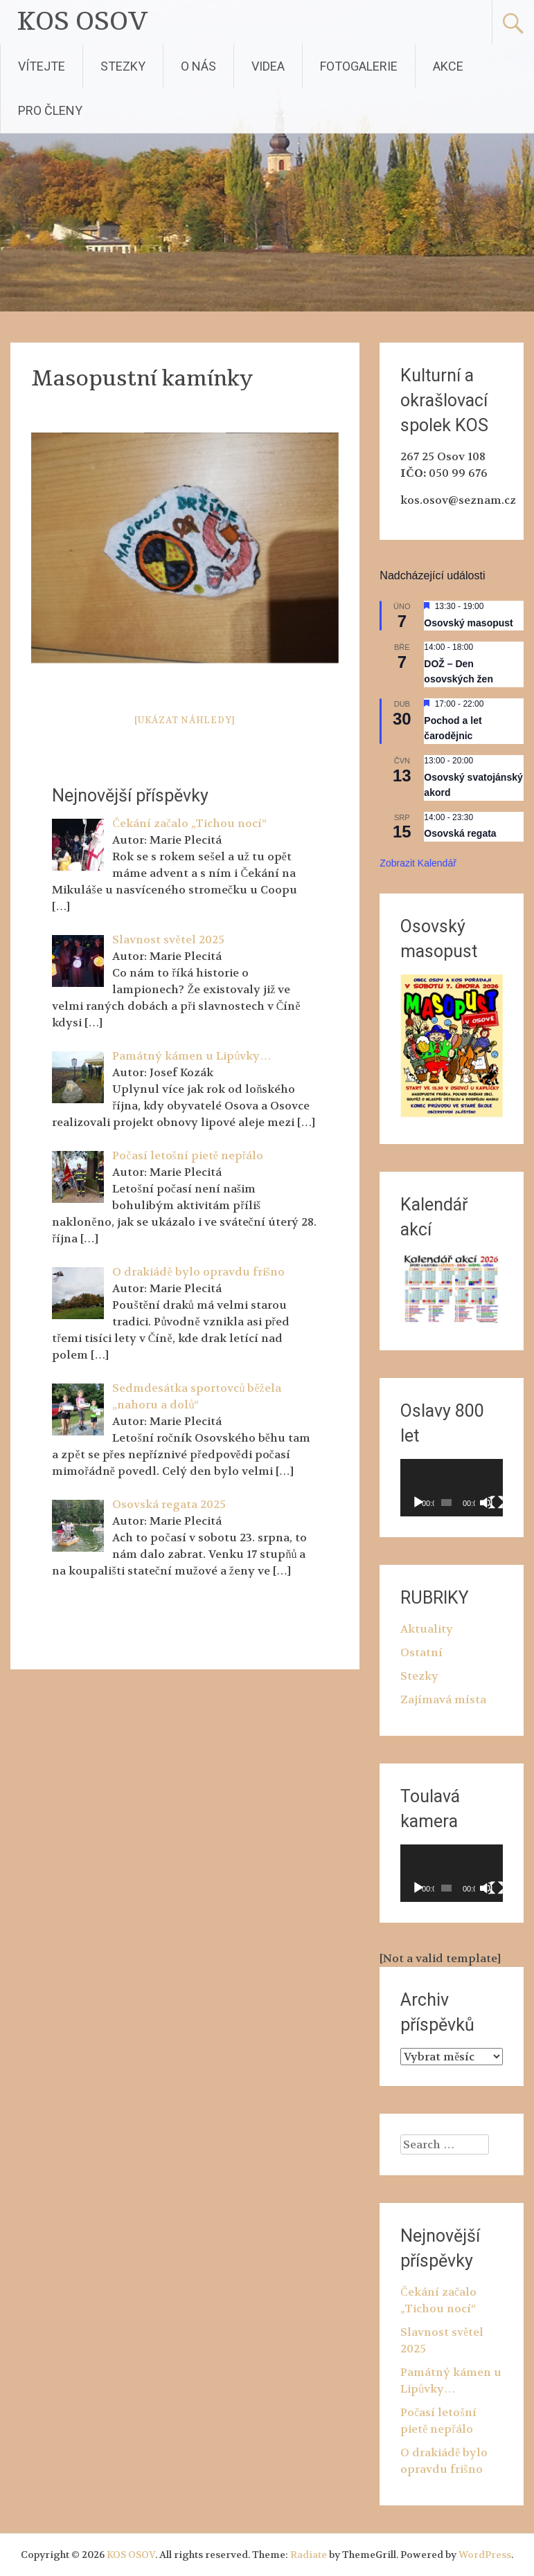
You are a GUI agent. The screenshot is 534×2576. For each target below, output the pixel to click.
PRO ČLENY (50, 110)
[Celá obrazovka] (497, 1502)
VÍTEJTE (41, 66)
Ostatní (421, 1652)
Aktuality (426, 1629)
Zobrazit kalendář (418, 863)
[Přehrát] (418, 1502)
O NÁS (198, 66)
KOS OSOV (82, 22)
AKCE (448, 66)
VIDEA (268, 66)
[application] (451, 1487)
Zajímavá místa (443, 1699)
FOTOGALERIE (359, 66)
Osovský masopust (468, 622)
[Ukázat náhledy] (184, 720)
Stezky (419, 1676)
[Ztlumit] (486, 1502)
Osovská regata (460, 833)
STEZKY (122, 66)
